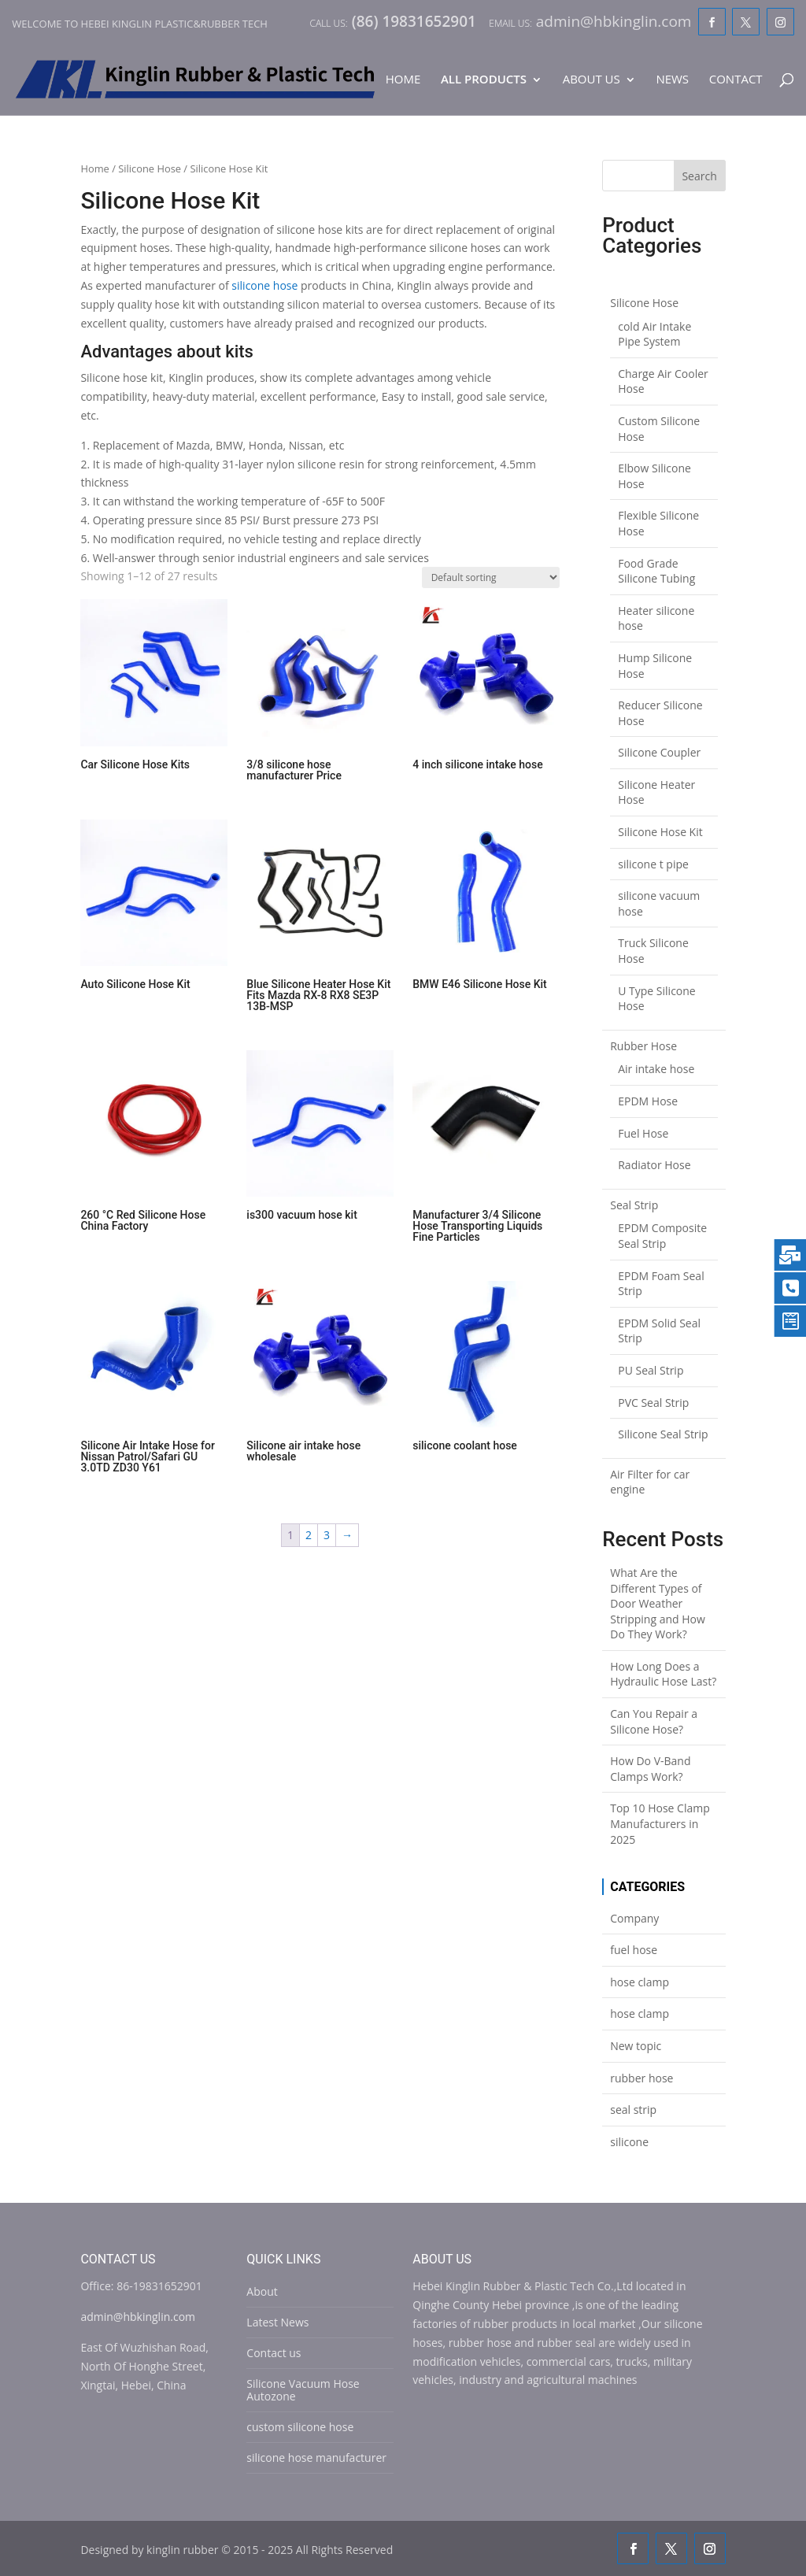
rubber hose (641, 2078)
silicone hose (264, 285)
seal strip (633, 2109)
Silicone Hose (149, 168)
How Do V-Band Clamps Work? (650, 1768)
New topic (635, 2045)
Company (634, 1918)
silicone (629, 2141)
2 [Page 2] (308, 1534)
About (261, 2291)
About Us (591, 80)
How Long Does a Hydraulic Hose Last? (663, 1674)
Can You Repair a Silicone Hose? (653, 1721)
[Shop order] (491, 577)
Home (403, 80)
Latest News (277, 2322)
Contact (736, 80)
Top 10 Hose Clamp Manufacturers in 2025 (660, 1823)
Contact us (273, 2352)
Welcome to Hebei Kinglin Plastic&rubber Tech (140, 24)
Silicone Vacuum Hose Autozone (302, 2390)
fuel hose (633, 1949)
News (672, 80)
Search (699, 175)
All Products (484, 80)
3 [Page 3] (327, 1534)
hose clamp (639, 1982)
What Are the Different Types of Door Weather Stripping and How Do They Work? (657, 1603)
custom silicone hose (299, 2426)
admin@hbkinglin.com (137, 2316)
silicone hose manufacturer (316, 2457)
